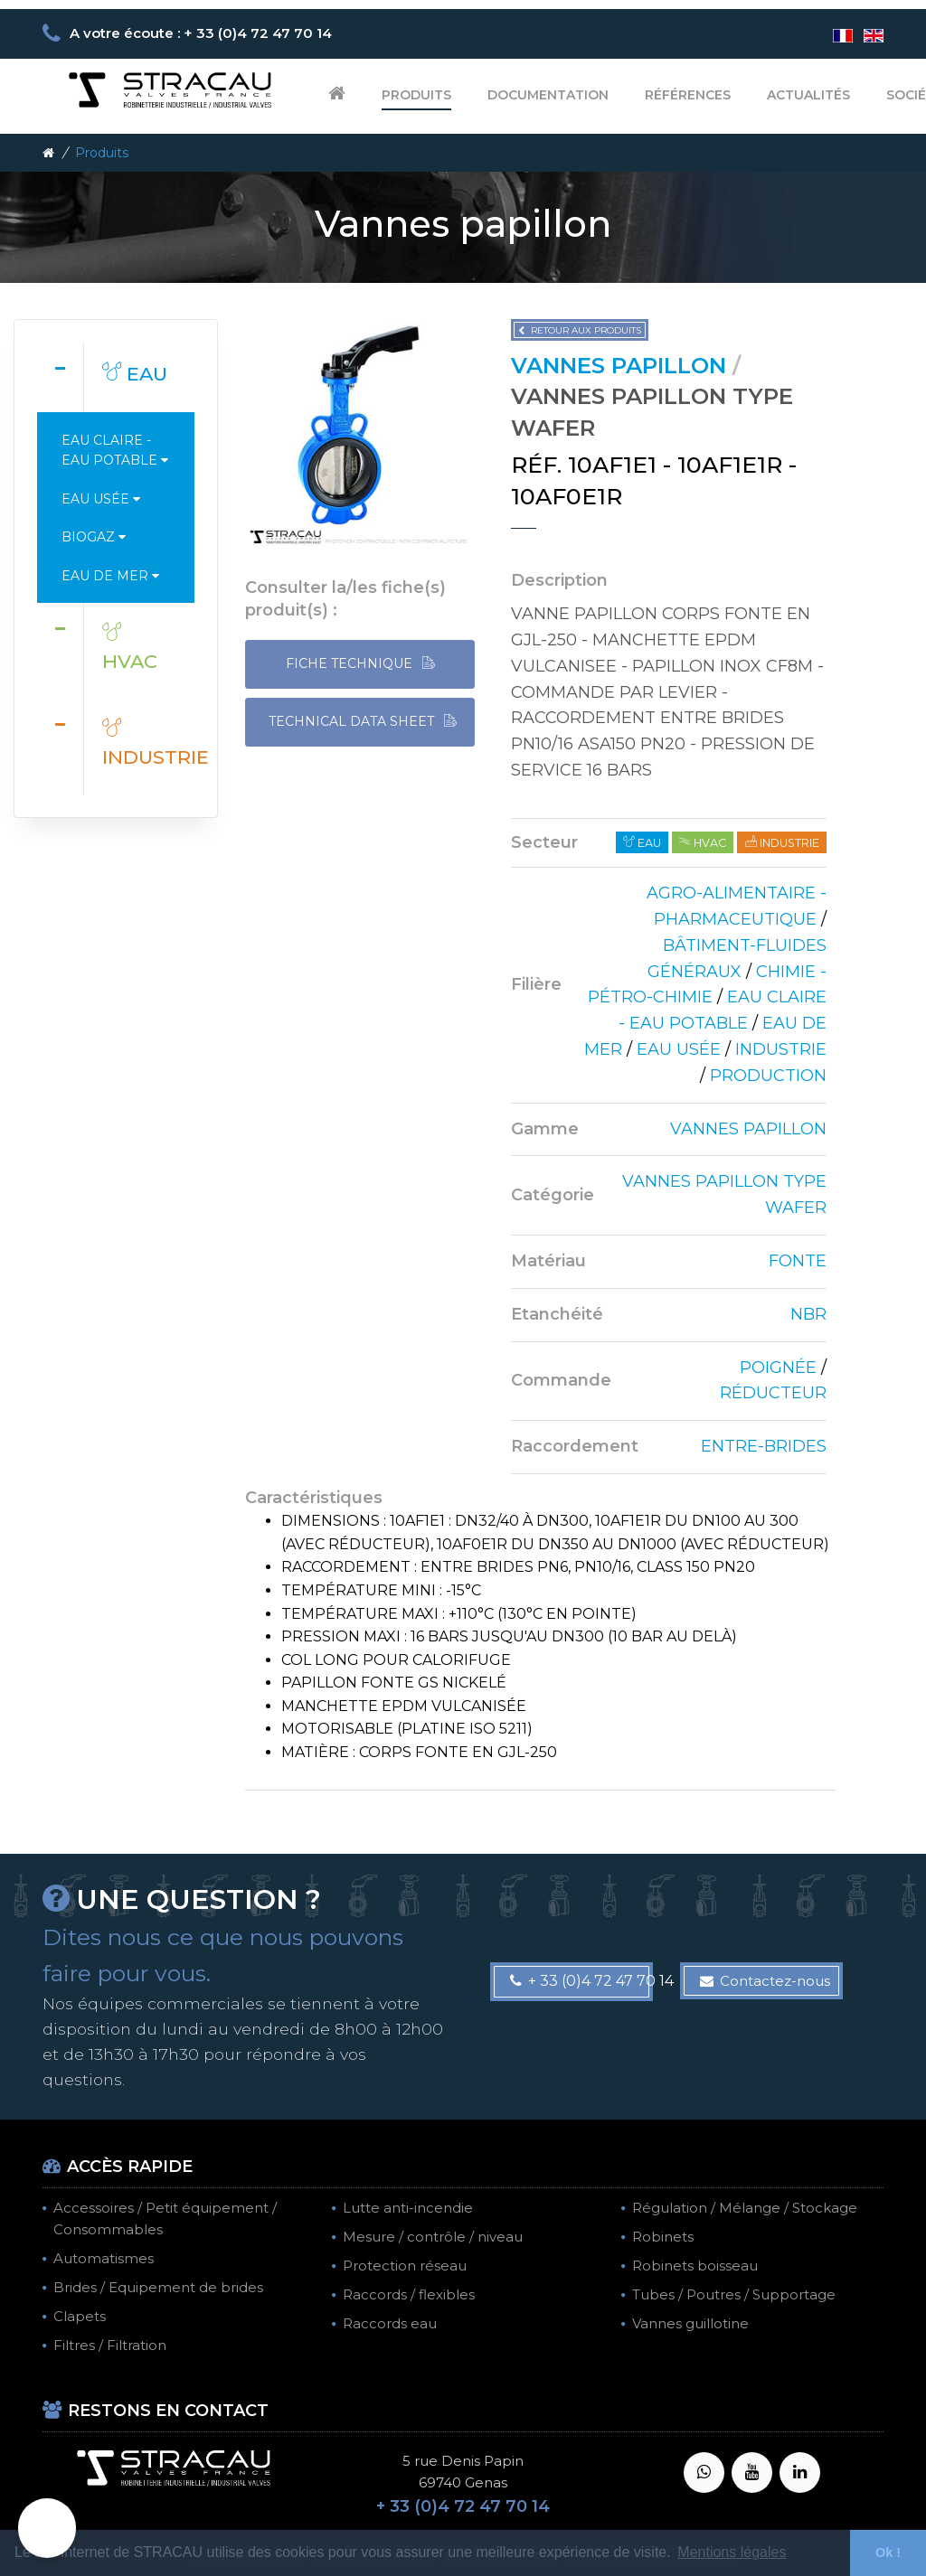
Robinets (663, 2236)
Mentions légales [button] (731, 2552)
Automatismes (103, 2258)
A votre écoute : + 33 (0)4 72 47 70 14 (201, 33)
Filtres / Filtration (109, 2345)
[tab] (115, 377)
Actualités (808, 95)
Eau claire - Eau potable (114, 450)
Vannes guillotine (690, 2323)
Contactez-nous (765, 1980)
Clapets (79, 2316)
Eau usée (100, 499)
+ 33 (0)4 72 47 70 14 (581, 1980)
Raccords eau (390, 2323)
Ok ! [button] (888, 2552)
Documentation (548, 95)
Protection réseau (405, 2265)
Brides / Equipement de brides (158, 2287)
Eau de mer (110, 576)
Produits (416, 95)
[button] (47, 2528)
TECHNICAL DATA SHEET (363, 721)
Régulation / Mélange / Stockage (744, 2207)
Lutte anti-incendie (408, 2207)
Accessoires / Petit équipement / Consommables (165, 2218)
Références (688, 95)
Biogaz (93, 537)
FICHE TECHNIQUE (360, 663)
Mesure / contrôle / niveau (433, 2236)
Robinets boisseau (695, 2265)
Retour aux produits (579, 330)
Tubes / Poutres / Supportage (734, 2294)
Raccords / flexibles (409, 2294)
